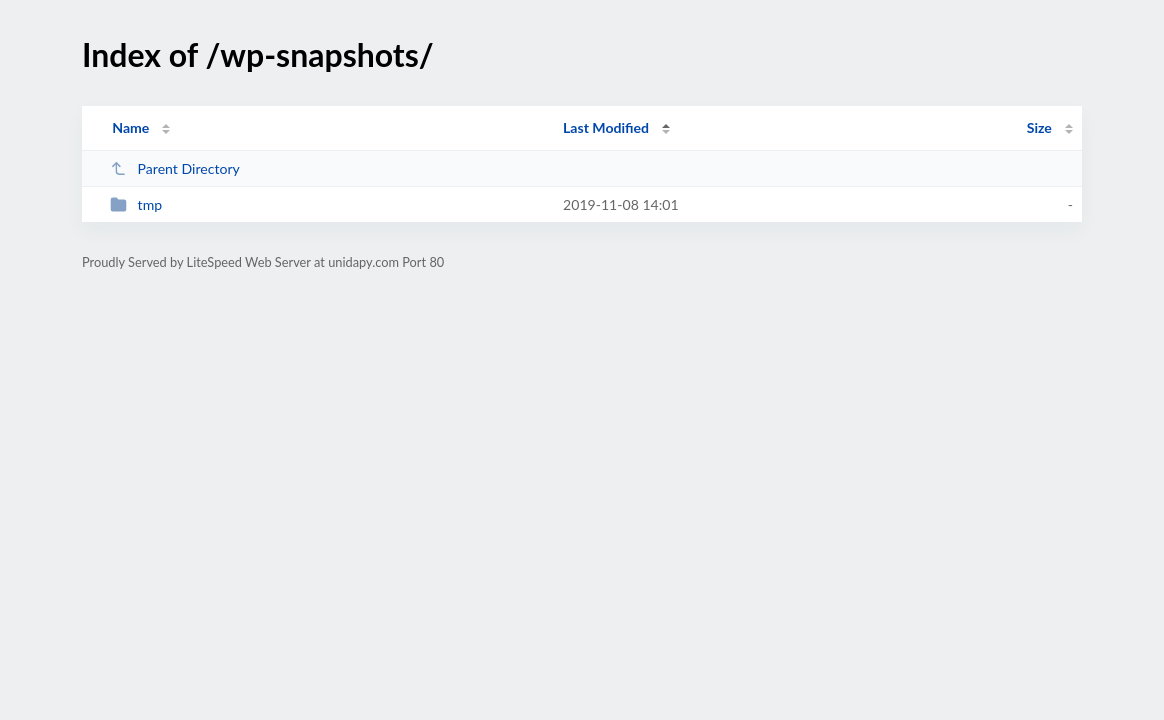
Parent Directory (175, 168)
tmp (136, 204)
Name (130, 127)
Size (1039, 127)
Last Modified (606, 127)
